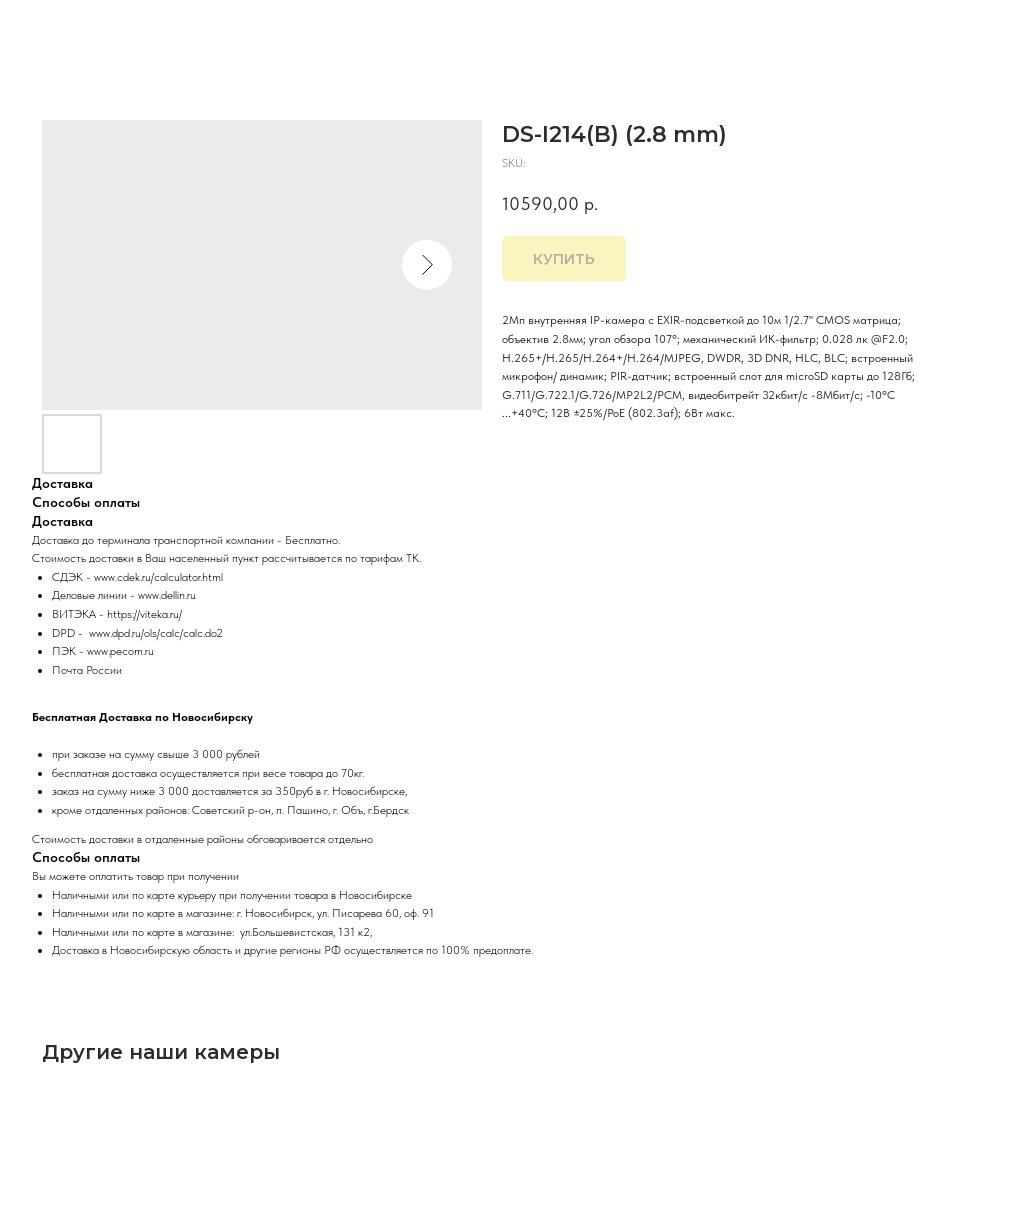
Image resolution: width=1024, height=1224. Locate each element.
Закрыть (57, 29)
